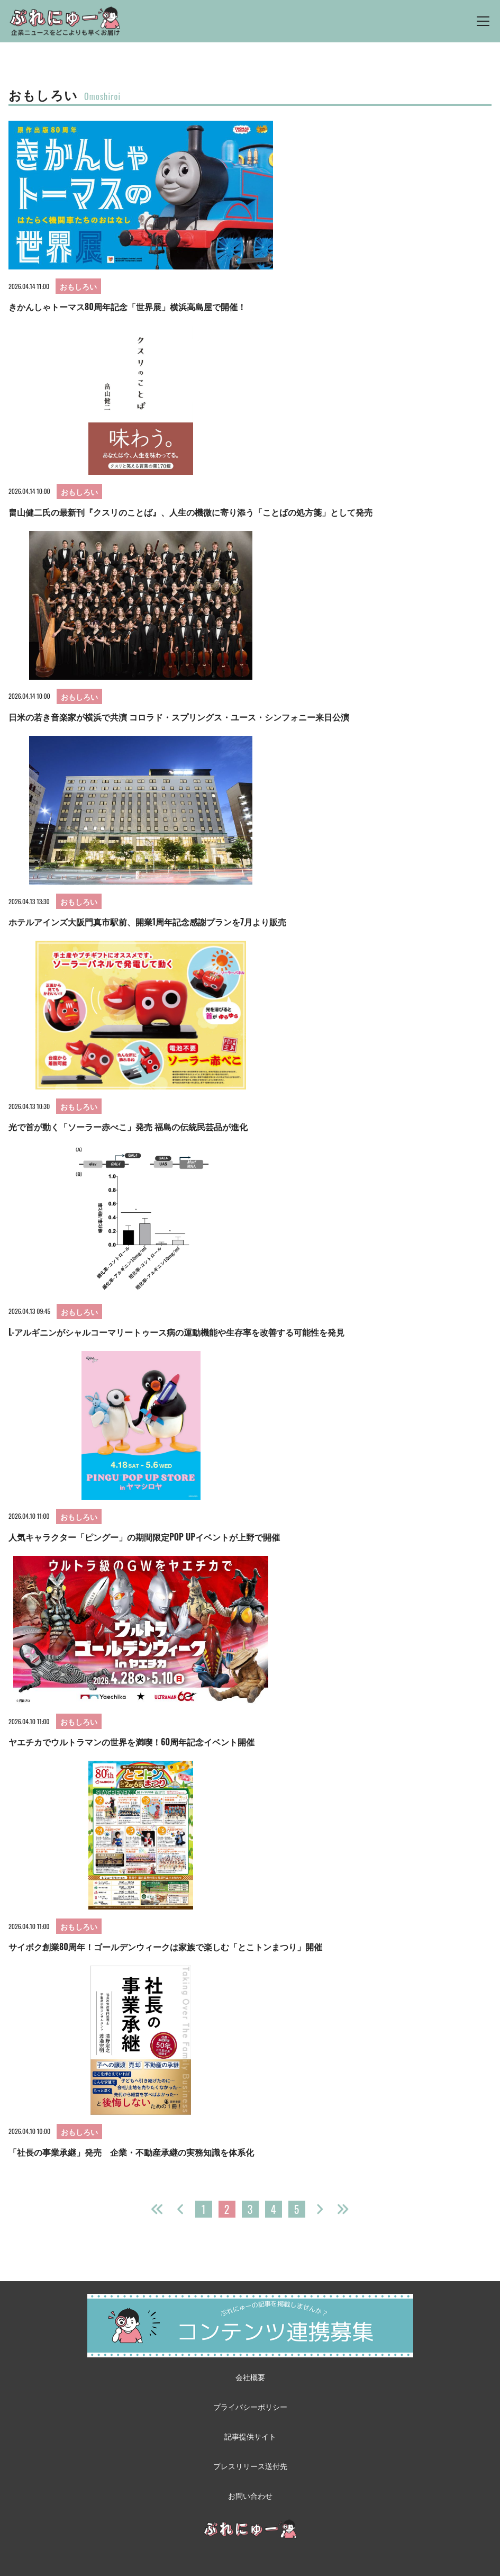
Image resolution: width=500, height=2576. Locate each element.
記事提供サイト (250, 2436)
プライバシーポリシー (250, 2406)
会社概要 (250, 2376)
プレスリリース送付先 (250, 2465)
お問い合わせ (250, 2495)
